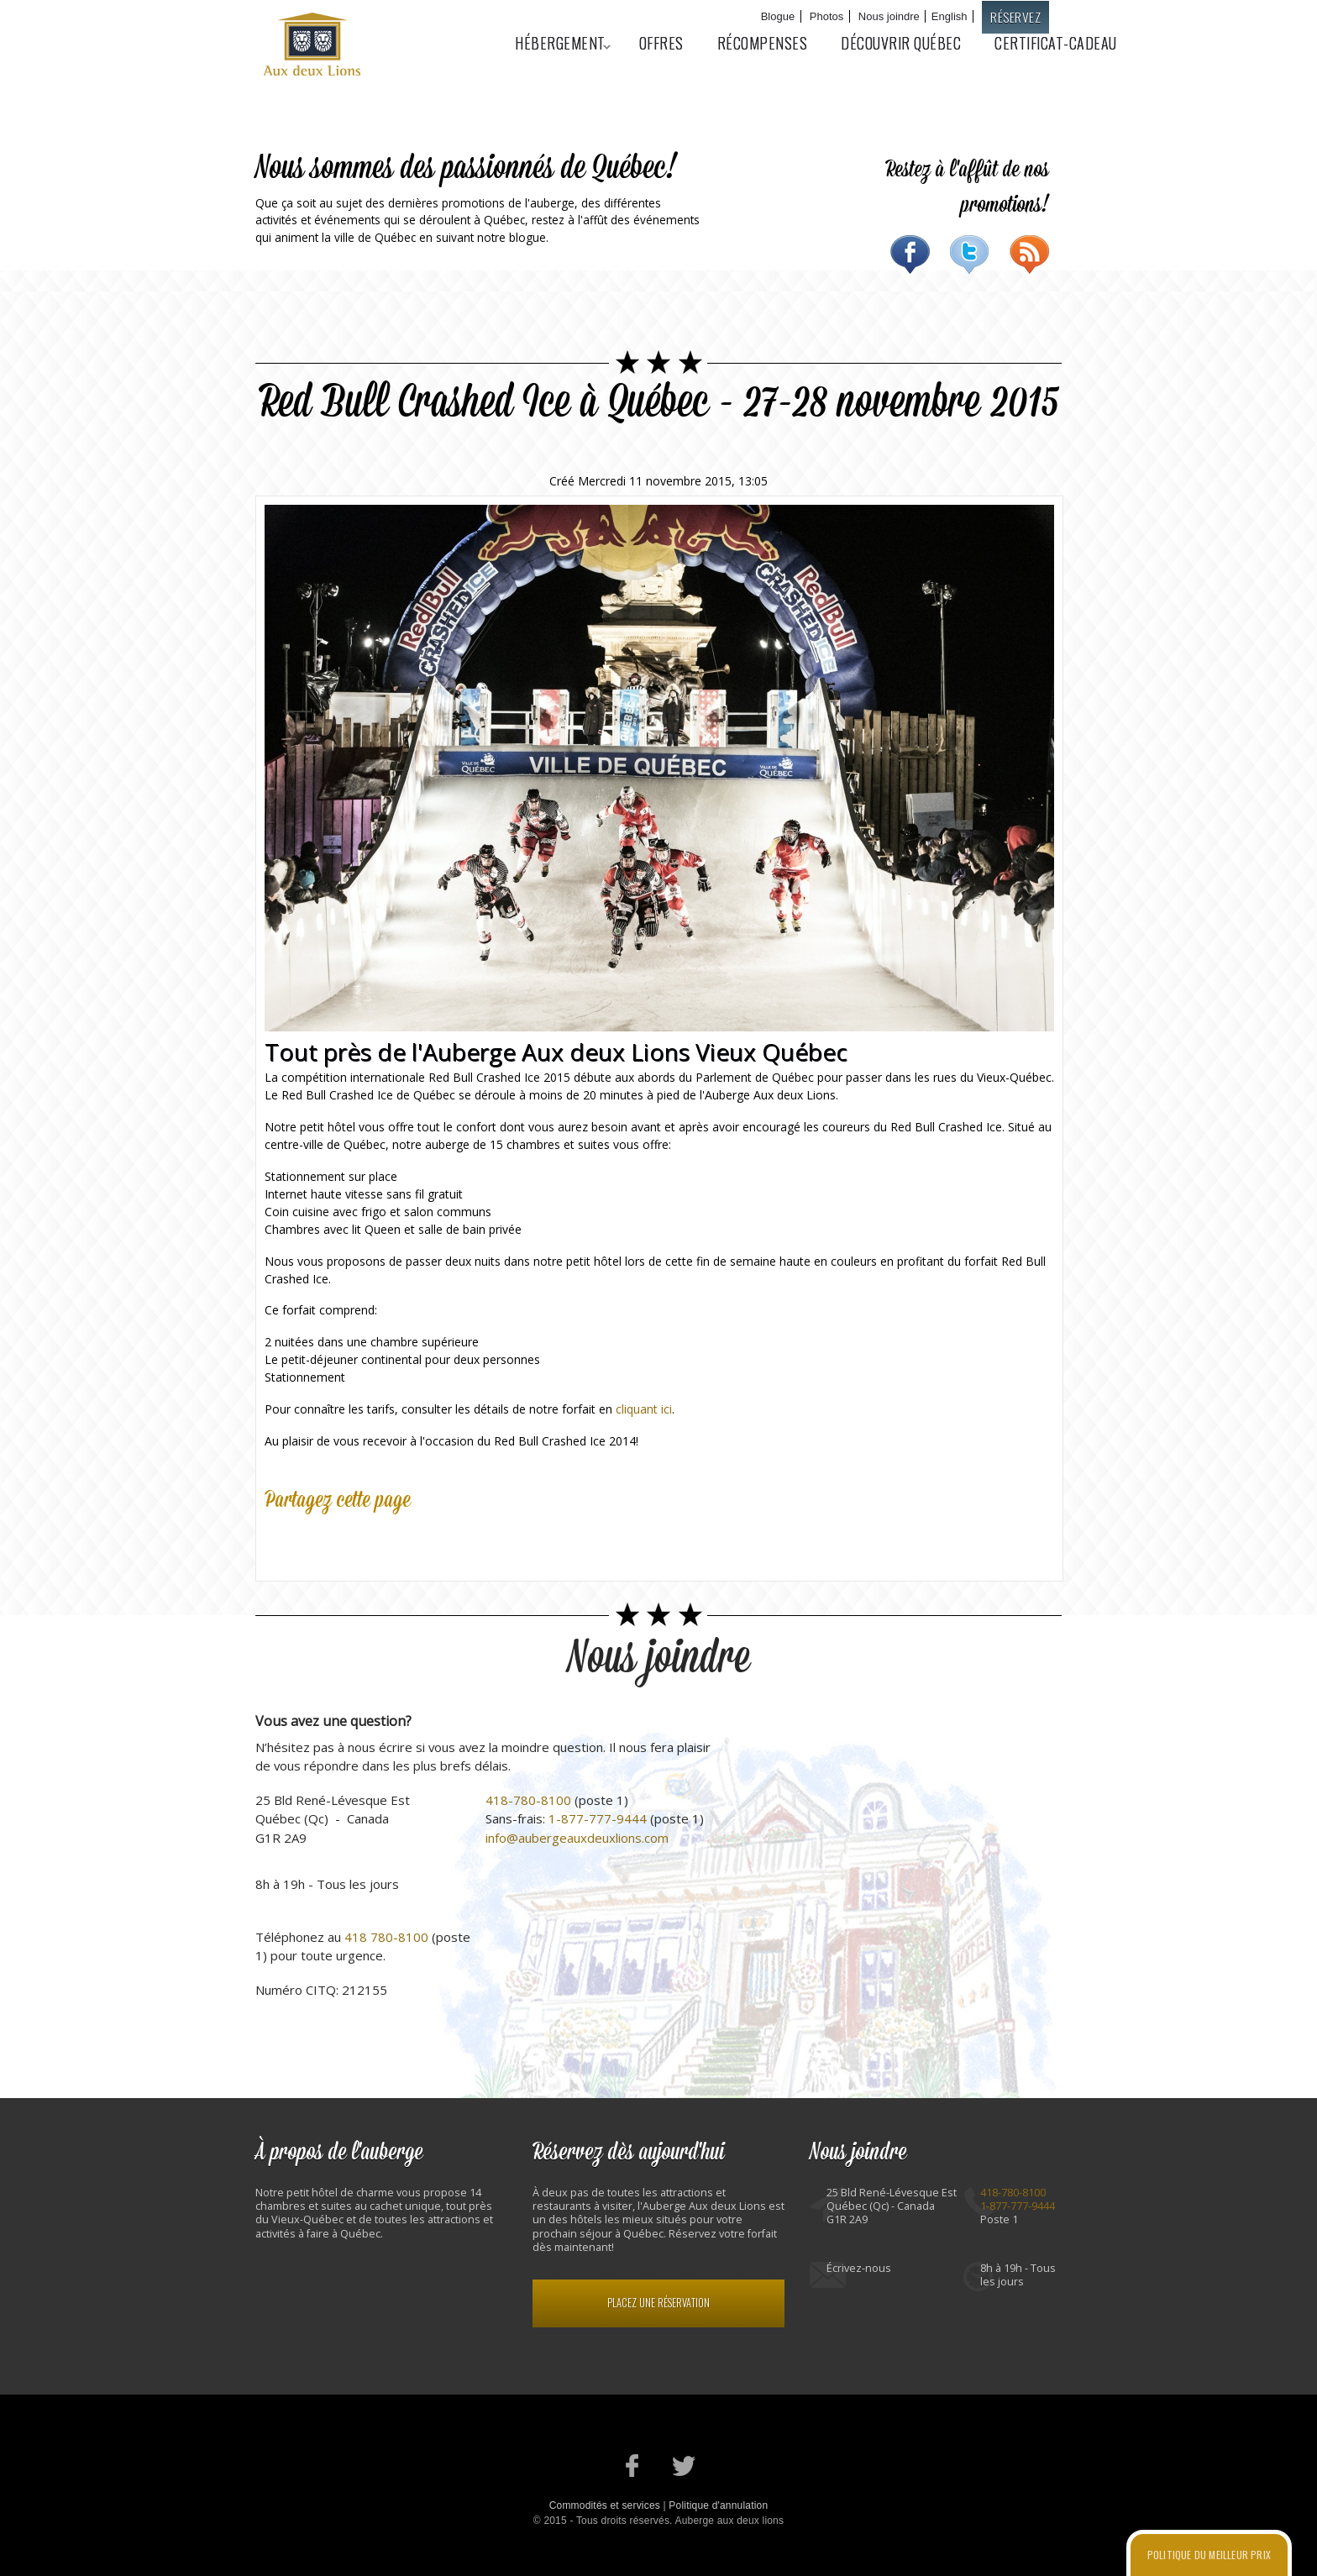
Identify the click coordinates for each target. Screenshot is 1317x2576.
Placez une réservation (658, 2303)
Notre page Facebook (633, 2465)
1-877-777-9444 (597, 1818)
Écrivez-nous (858, 2268)
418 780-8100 (386, 1936)
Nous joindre (889, 16)
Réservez (1015, 17)
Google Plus (355, 1540)
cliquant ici (644, 1409)
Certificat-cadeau (1055, 43)
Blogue (778, 16)
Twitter (969, 254)
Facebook (910, 254)
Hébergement (554, 43)
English (949, 16)
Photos (826, 16)
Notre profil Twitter (684, 2465)
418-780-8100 (528, 1800)
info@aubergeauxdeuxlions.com (577, 1837)
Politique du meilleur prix (1209, 2554)
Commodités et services (604, 2505)
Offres (661, 43)
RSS (1029, 254)
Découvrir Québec (901, 43)
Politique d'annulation (718, 2505)
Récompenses (762, 43)
